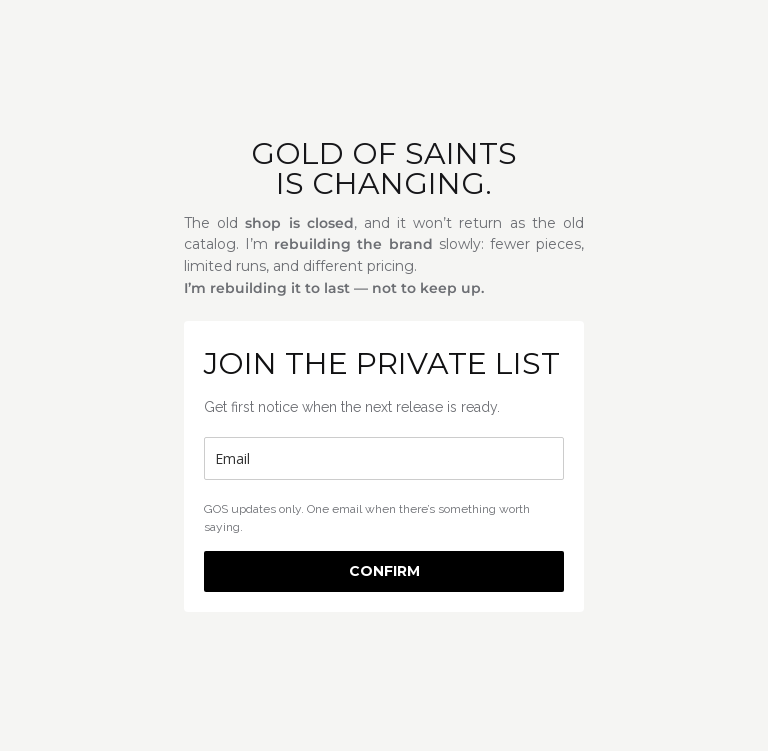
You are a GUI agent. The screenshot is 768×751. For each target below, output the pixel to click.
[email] (384, 458)
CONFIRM (384, 571)
